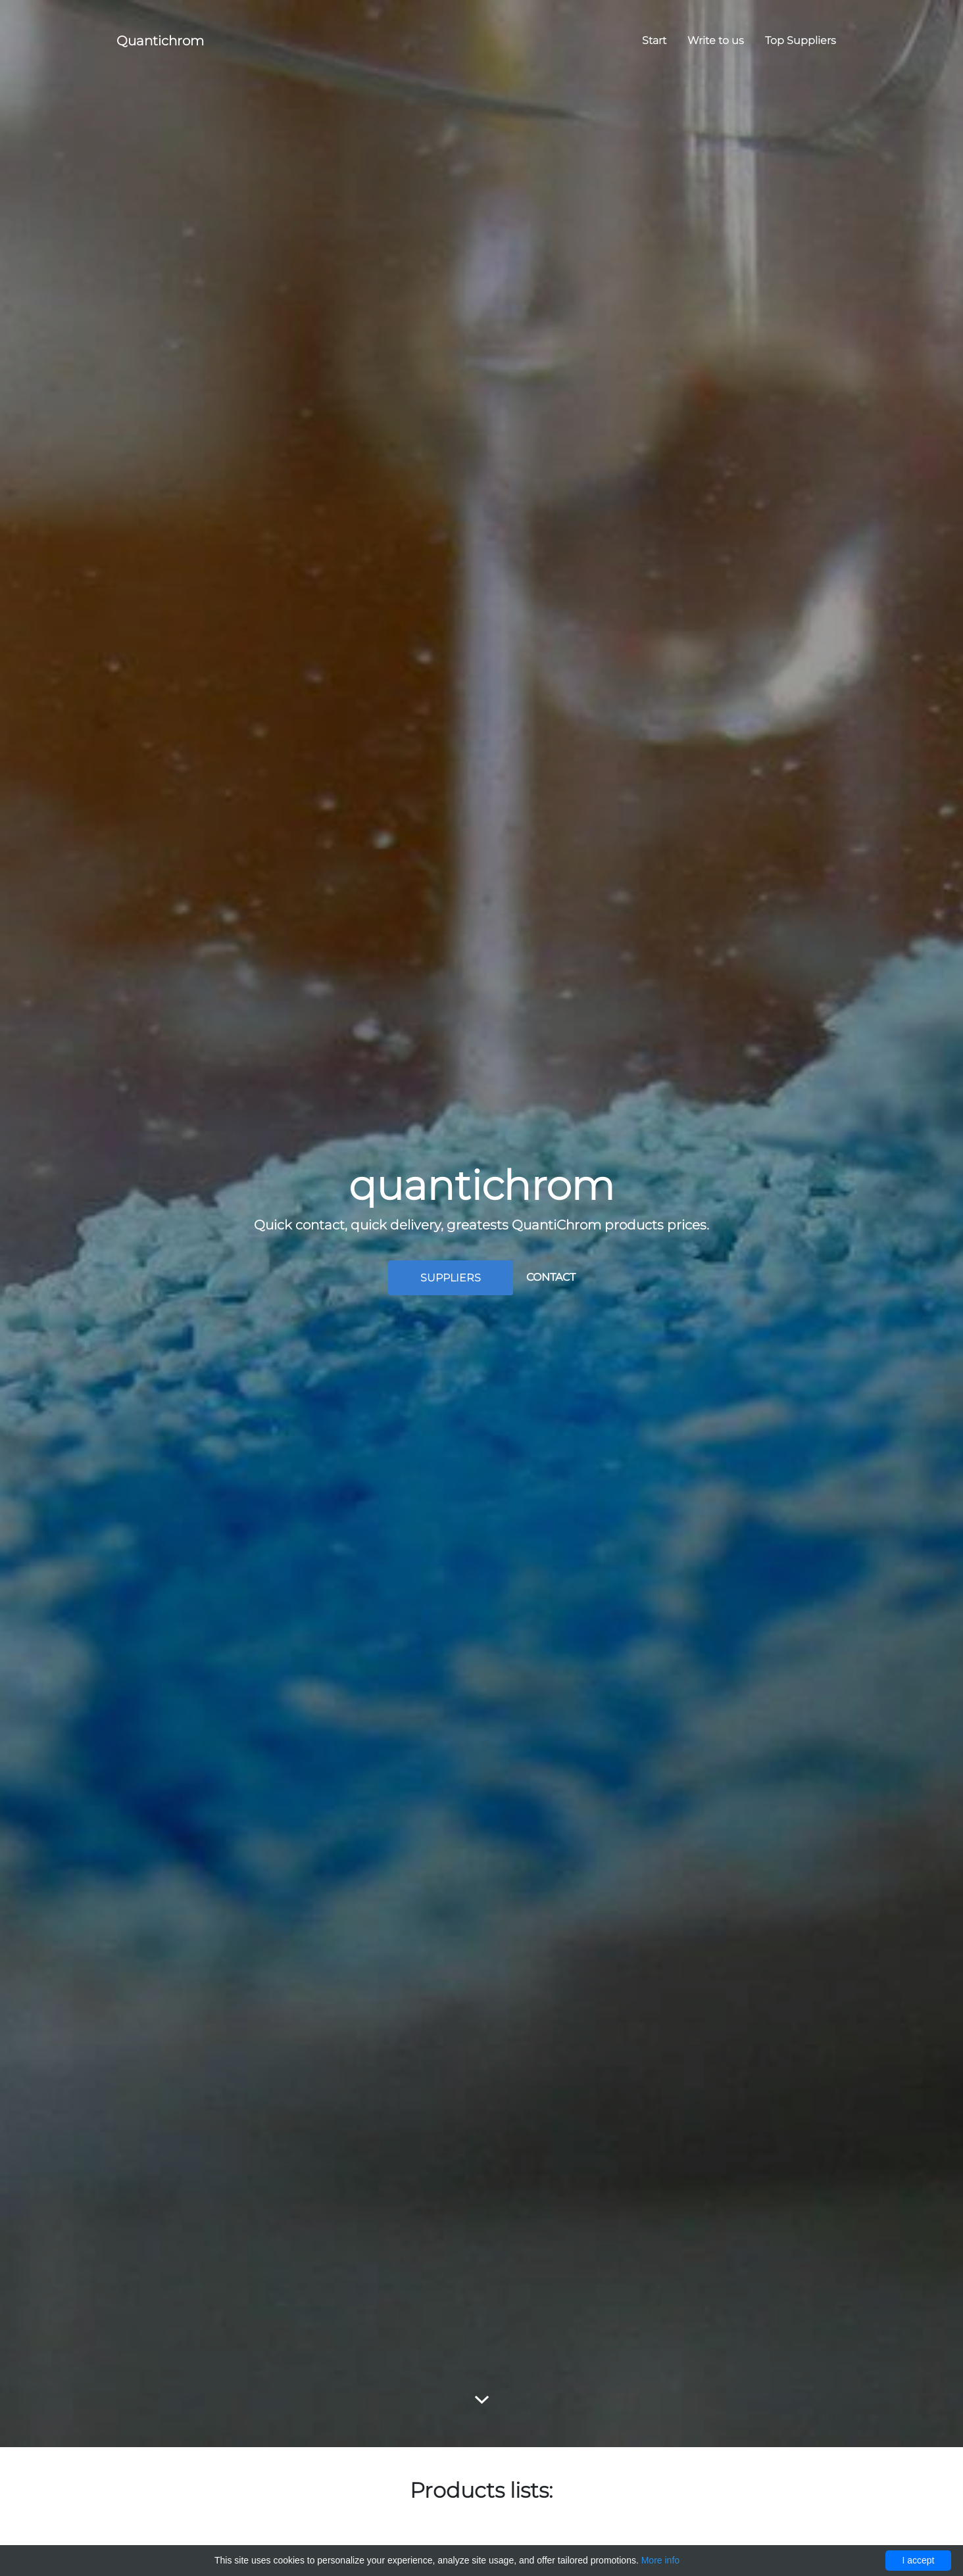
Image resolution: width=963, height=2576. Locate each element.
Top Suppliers (800, 40)
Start (654, 40)
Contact (551, 1277)
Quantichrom (160, 41)
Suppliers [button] (450, 1278)
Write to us (715, 40)
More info (660, 2560)
